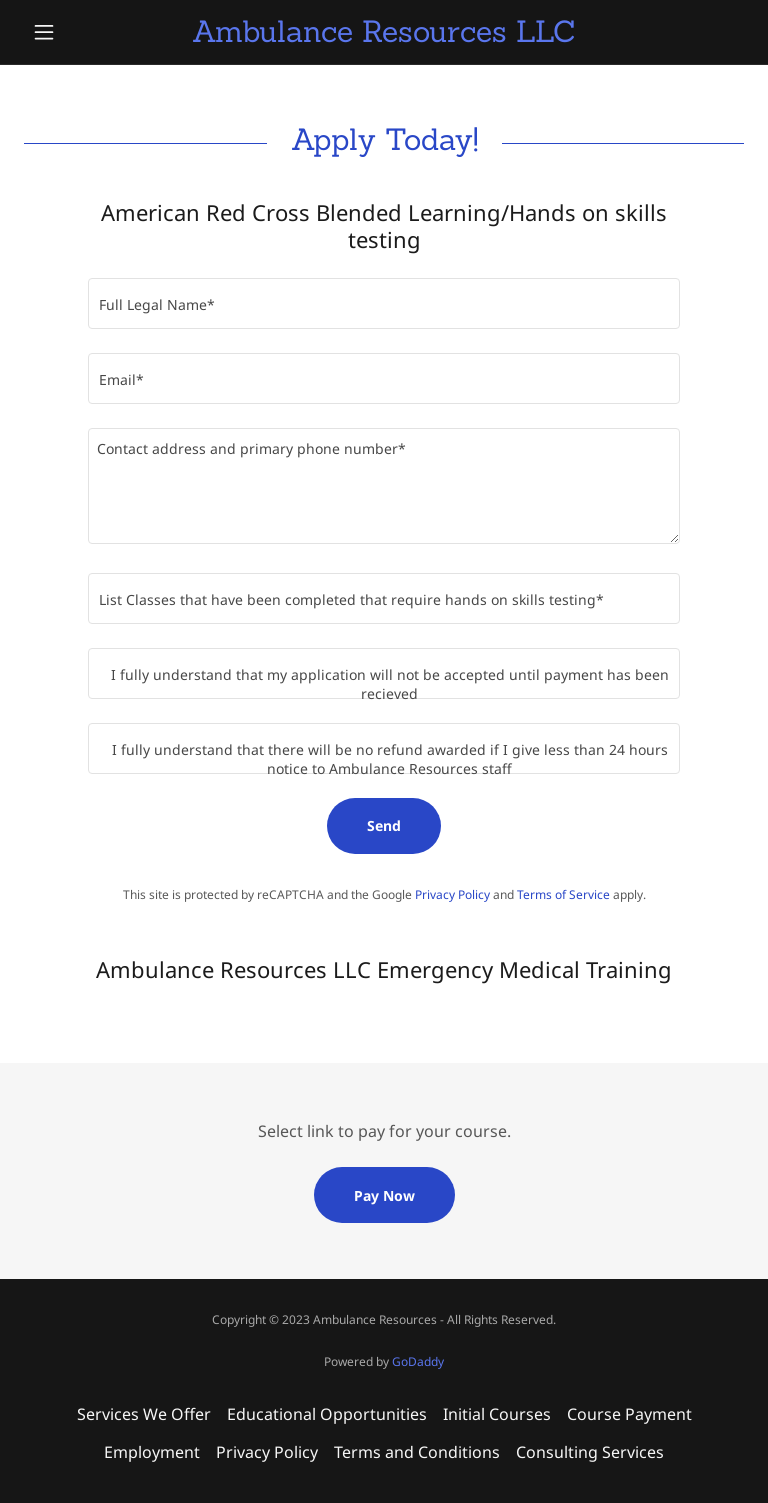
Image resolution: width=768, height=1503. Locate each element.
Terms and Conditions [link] (417, 1452)
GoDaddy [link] (418, 1361)
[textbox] (384, 303)
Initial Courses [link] (497, 1414)
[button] (78, 32)
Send (384, 825)
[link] (384, 36)
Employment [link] (152, 1452)
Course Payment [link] (629, 1414)
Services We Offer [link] (144, 1414)
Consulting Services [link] (590, 1452)
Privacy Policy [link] (452, 894)
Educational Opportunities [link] (327, 1414)
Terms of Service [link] (563, 894)
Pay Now (384, 1195)
